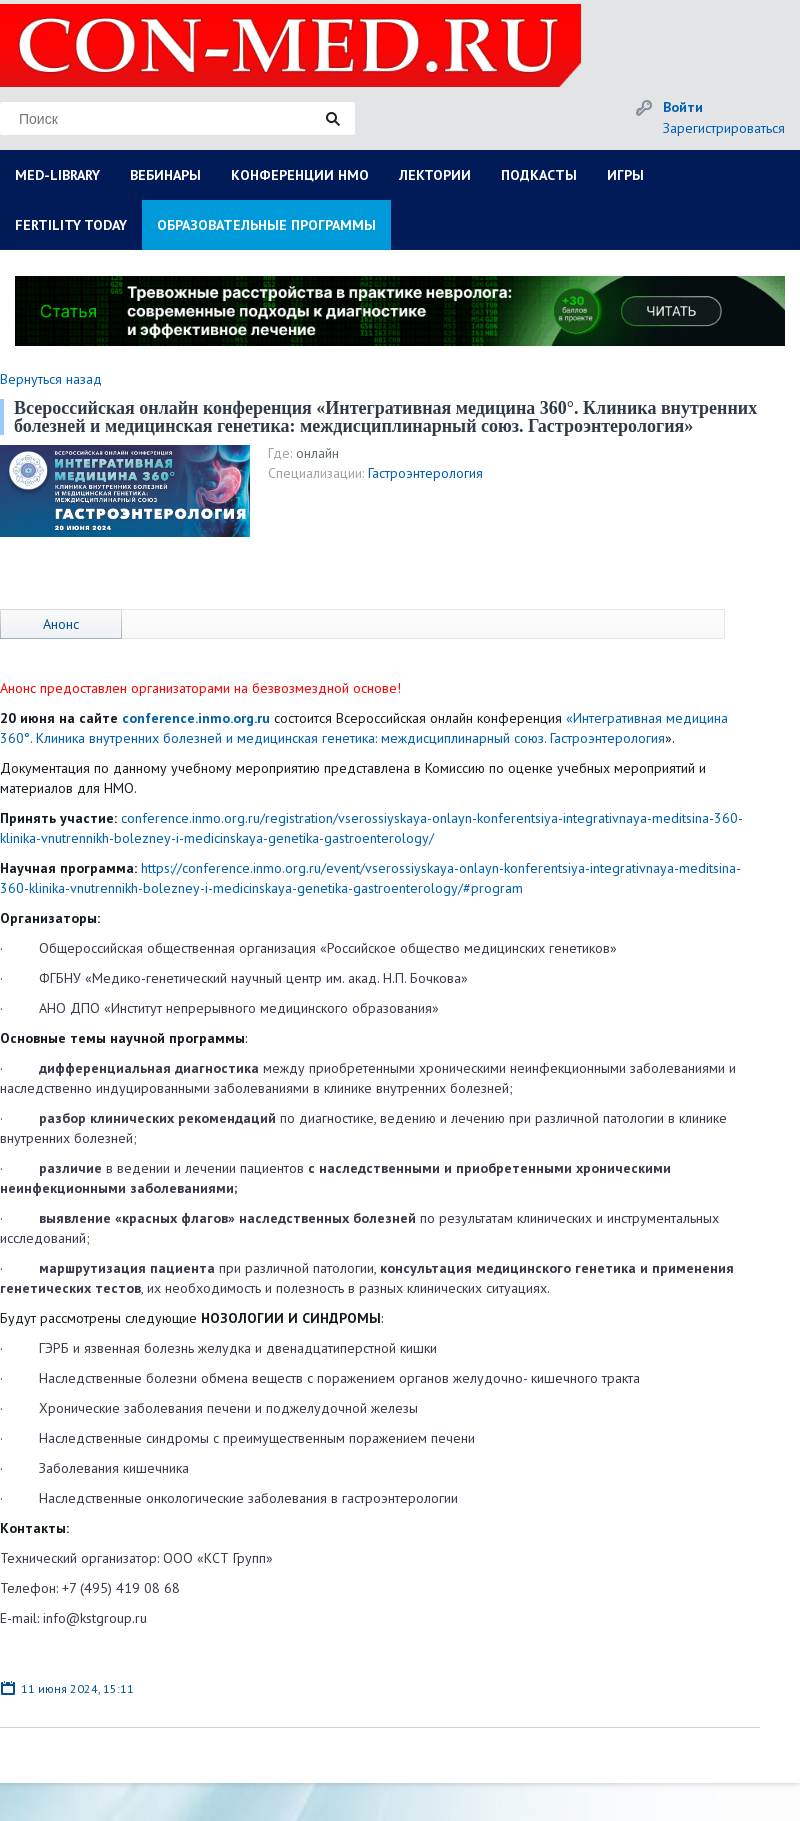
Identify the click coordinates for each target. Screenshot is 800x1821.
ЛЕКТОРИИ (435, 175)
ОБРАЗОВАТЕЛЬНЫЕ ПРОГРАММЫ (266, 225)
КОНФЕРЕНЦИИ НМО (300, 175)
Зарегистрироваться (724, 128)
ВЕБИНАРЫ (165, 175)
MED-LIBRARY (57, 175)
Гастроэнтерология (425, 473)
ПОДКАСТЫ (539, 175)
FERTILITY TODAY (71, 225)
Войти (683, 107)
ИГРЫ (625, 175)
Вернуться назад (51, 379)
